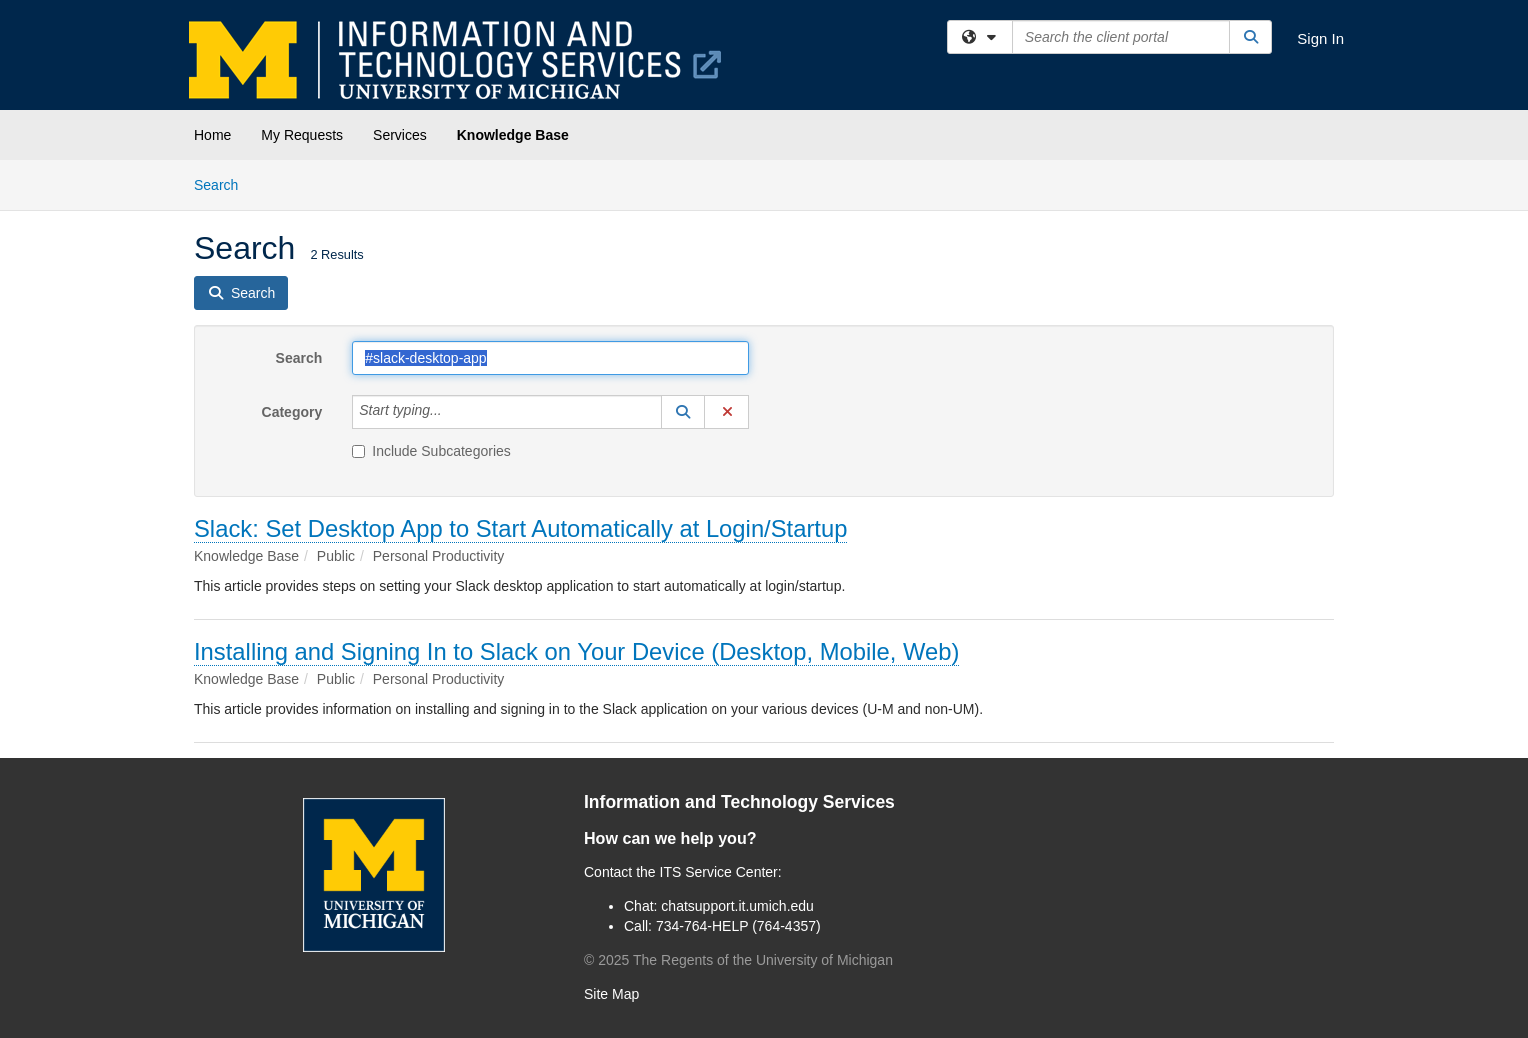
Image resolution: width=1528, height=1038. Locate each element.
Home (212, 135)
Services (400, 135)
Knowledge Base (513, 135)
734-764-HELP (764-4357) (738, 926)
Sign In (1320, 38)
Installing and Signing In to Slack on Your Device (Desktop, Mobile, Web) (576, 651)
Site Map (611, 994)
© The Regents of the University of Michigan (738, 960)
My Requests (302, 135)
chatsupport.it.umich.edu (737, 906)
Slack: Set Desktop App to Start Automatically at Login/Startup (520, 528)
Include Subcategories (431, 451)
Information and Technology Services (739, 802)
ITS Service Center (719, 872)
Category (292, 412)
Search (223, 183)
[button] (683, 412)
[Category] (453, 412)
